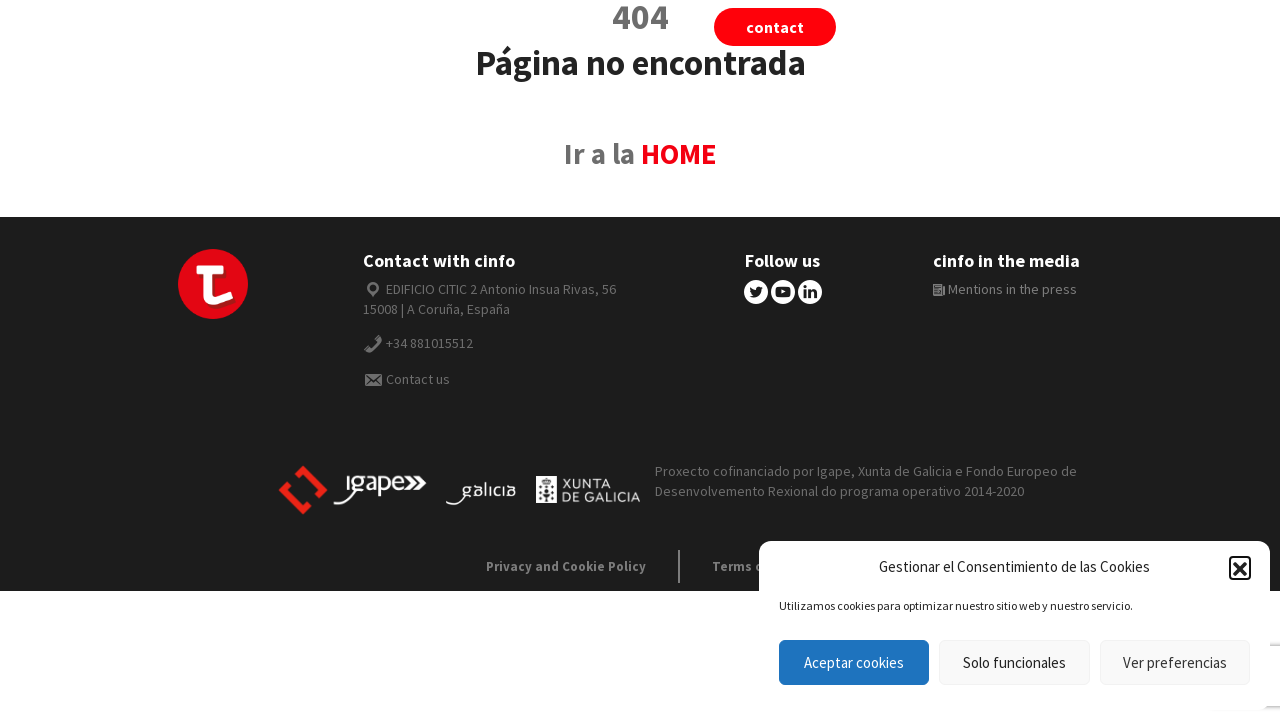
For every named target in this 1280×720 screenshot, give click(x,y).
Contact (775, 27)
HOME (679, 154)
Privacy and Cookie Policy (566, 566)
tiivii (915, 27)
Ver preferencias (1175, 662)
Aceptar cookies (854, 662)
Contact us (418, 379)
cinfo (1014, 27)
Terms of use (753, 566)
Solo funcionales (1014, 662)
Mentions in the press (1005, 289)
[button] (1240, 567)
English (1124, 27)
